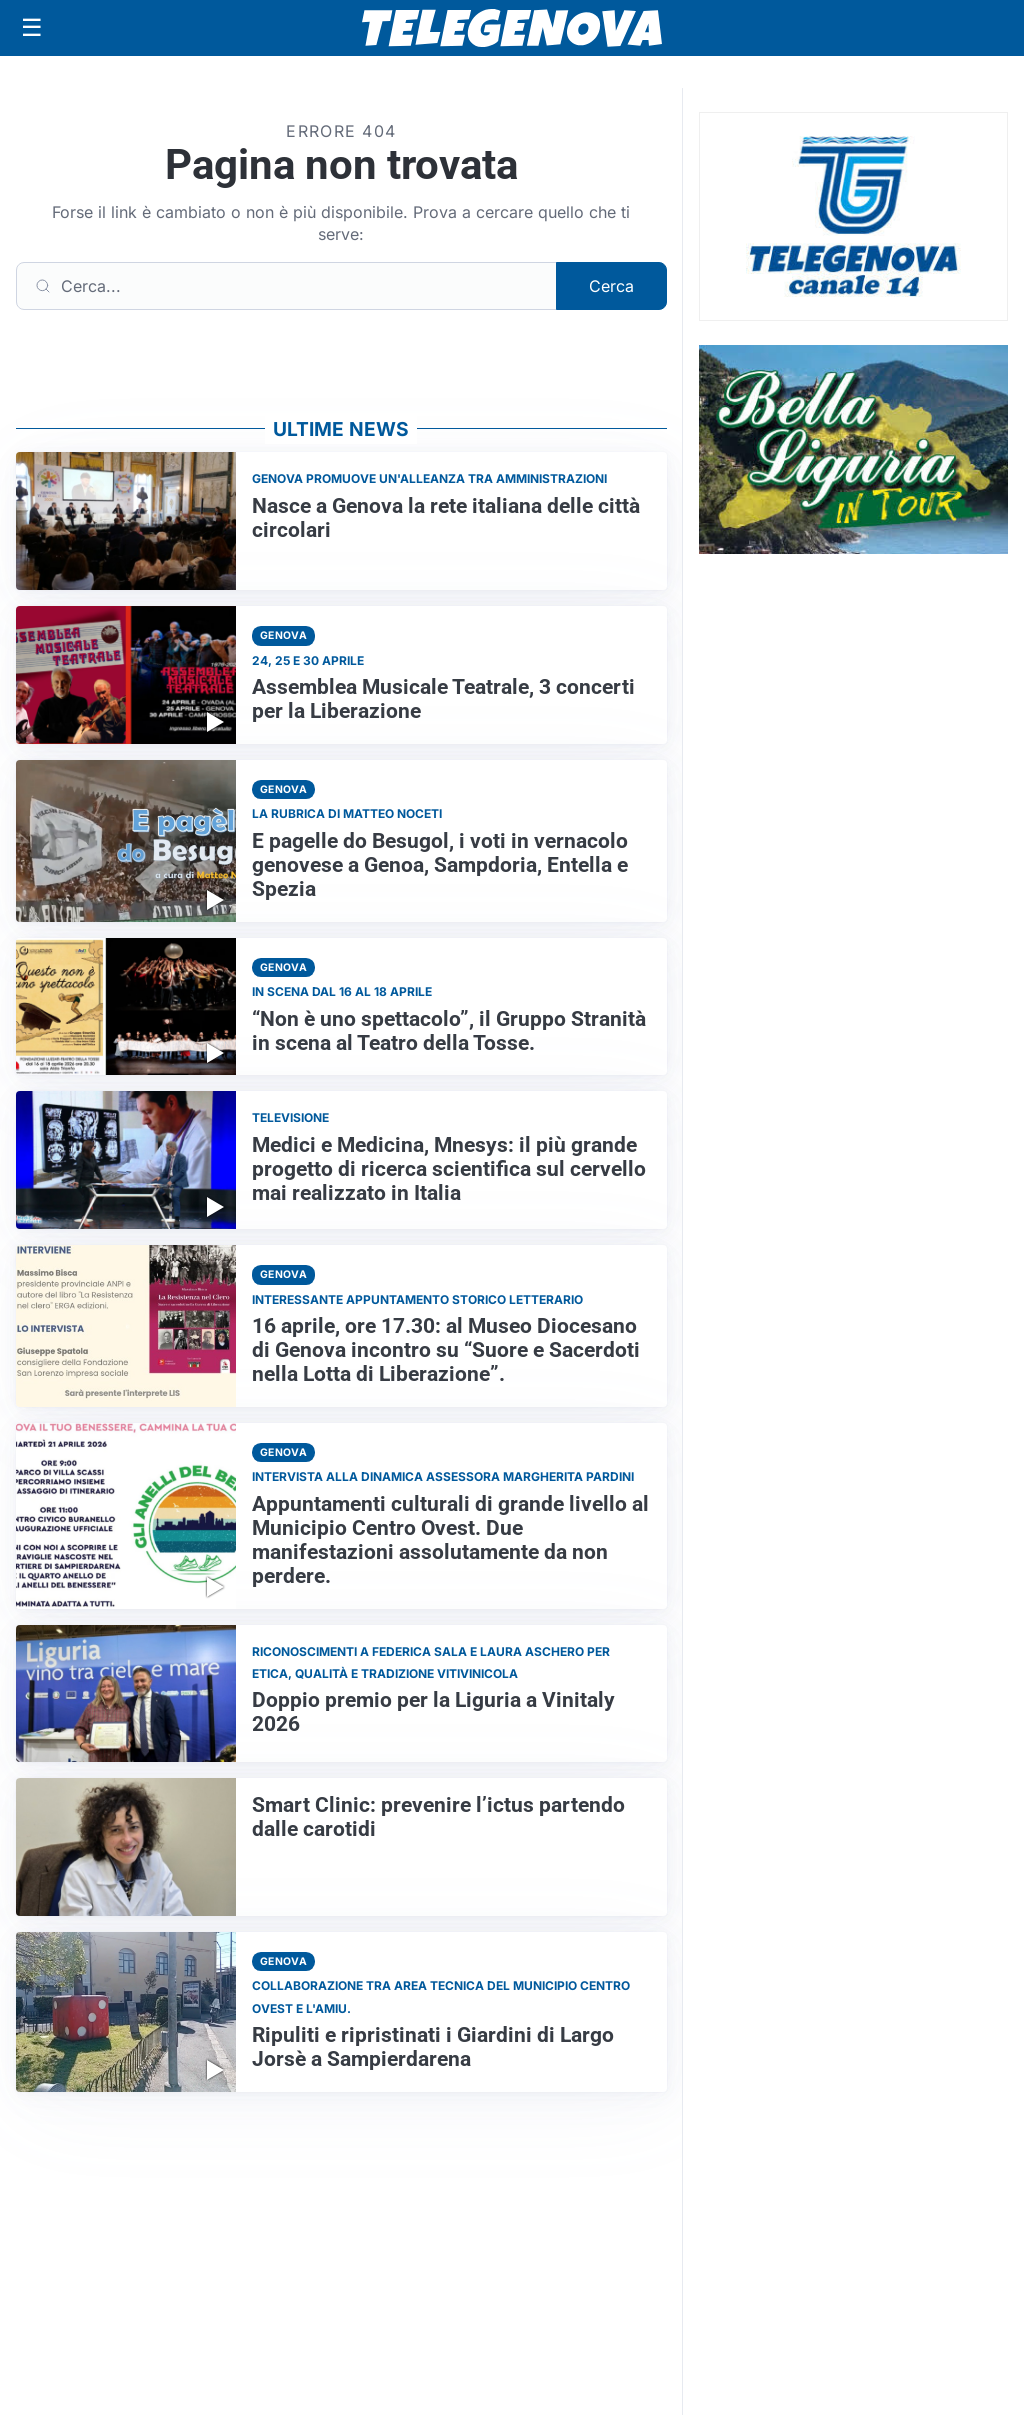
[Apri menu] (32, 28)
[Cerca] (286, 286)
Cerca (611, 286)
